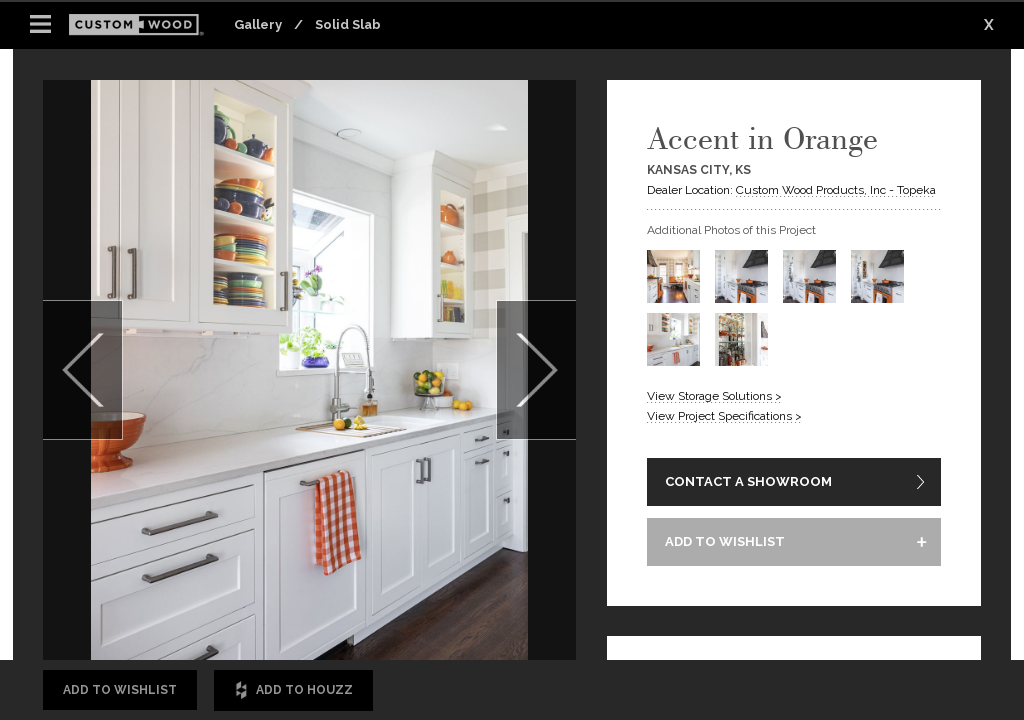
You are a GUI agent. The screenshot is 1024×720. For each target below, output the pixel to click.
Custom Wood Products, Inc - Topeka (836, 190)
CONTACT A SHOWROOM (748, 481)
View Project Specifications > (724, 416)
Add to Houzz (293, 690)
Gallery (258, 24)
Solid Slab (348, 24)
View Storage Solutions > (714, 396)
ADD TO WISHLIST (725, 541)
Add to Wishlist (120, 690)
